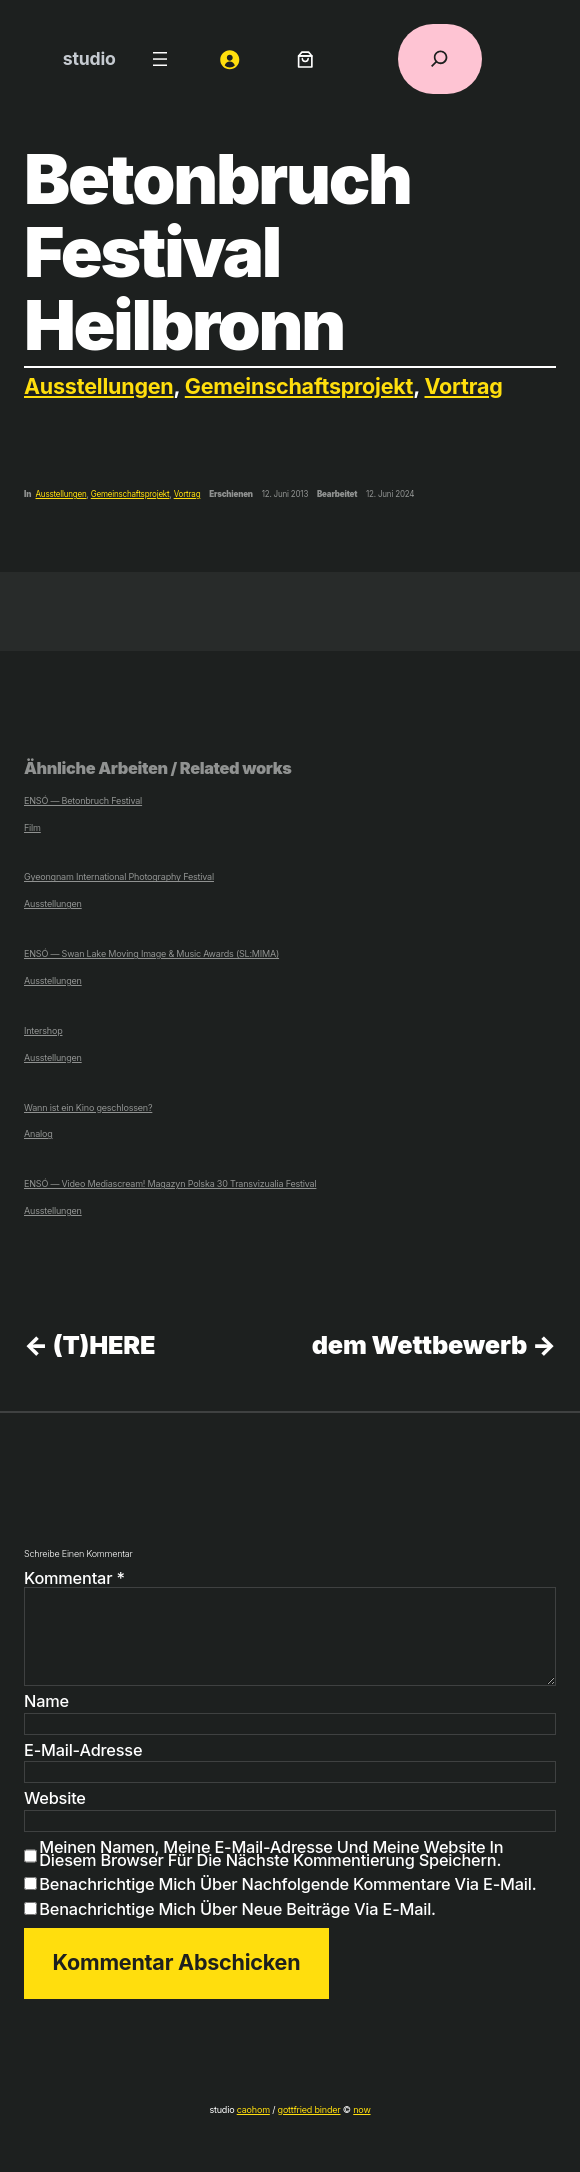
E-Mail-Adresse (83, 1751)
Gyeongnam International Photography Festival (119, 876)
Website (55, 1799)
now (361, 2109)
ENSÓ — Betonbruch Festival (83, 801)
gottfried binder (309, 2109)
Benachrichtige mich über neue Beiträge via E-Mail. (237, 1909)
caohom (253, 2109)
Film (32, 827)
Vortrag (464, 386)
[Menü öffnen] (160, 59)
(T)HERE (104, 1344)
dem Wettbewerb (420, 1344)
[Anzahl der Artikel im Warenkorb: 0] (305, 59)
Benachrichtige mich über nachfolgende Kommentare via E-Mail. (287, 1884)
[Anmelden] (229, 59)
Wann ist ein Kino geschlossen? (88, 1107)
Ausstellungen (99, 386)
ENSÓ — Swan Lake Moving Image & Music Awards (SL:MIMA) (151, 953)
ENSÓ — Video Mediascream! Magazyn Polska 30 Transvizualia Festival (170, 1183)
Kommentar (74, 1578)
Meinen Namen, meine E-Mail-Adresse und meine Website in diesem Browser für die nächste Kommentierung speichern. (271, 1854)
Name (46, 1702)
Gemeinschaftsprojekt (299, 386)
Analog (38, 1133)
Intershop (43, 1030)
